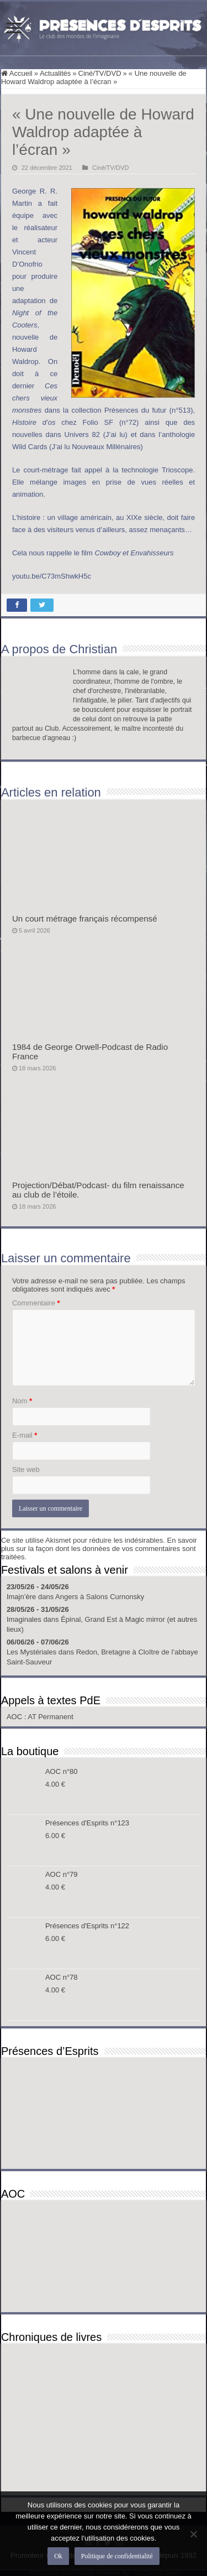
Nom (22, 1401)
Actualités (55, 73)
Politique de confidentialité (117, 2556)
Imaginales (24, 1619)
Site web (26, 1469)
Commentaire (36, 1303)
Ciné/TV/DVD (99, 73)
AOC (15, 1717)
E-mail (25, 1435)
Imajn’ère (21, 1597)
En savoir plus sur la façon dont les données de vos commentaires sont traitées (99, 1548)
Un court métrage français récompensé (84, 918)
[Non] (193, 2533)
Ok (58, 2556)
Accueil (17, 73)
